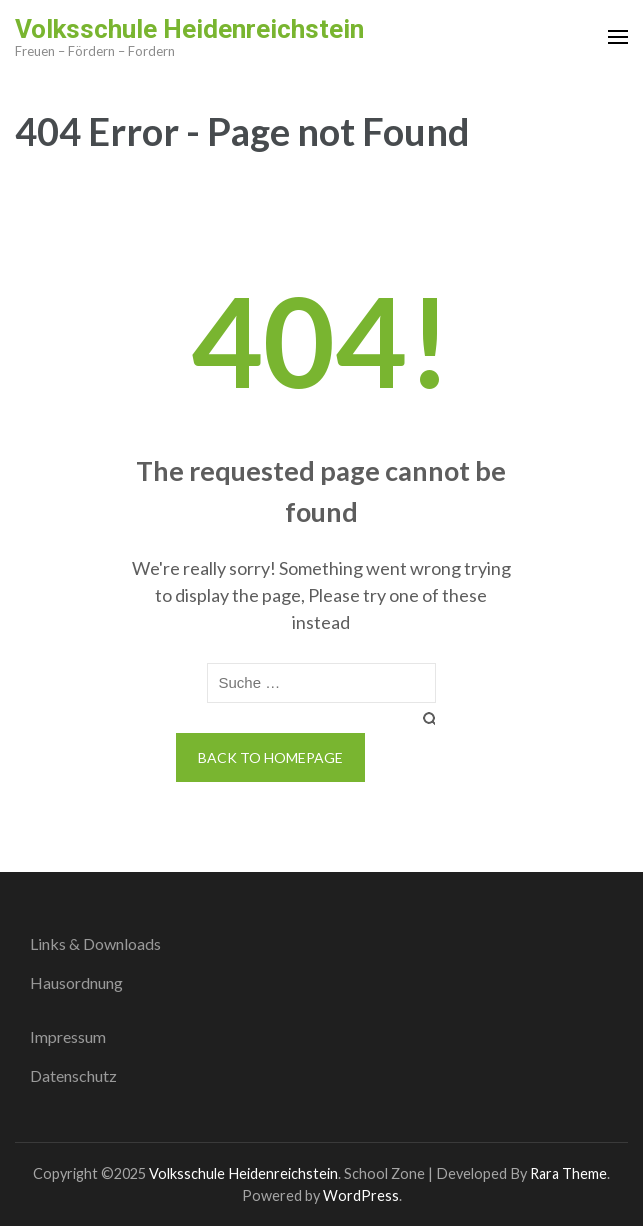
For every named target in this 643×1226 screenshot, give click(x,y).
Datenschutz (73, 1075)
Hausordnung (76, 982)
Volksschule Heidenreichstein (189, 29)
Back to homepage (270, 757)
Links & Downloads (95, 943)
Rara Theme (568, 1173)
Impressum (68, 1036)
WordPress (361, 1195)
